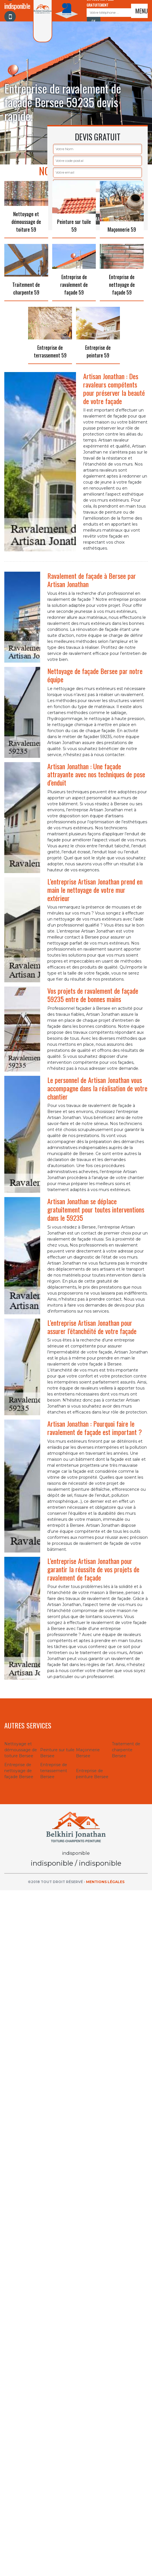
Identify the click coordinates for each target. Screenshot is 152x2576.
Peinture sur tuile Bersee (57, 1752)
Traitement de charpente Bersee (126, 1749)
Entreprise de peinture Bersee (92, 1773)
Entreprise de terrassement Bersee (53, 1770)
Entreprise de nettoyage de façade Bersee (18, 1770)
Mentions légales (105, 1882)
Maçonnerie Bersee (88, 1752)
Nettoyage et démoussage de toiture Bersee (20, 1749)
